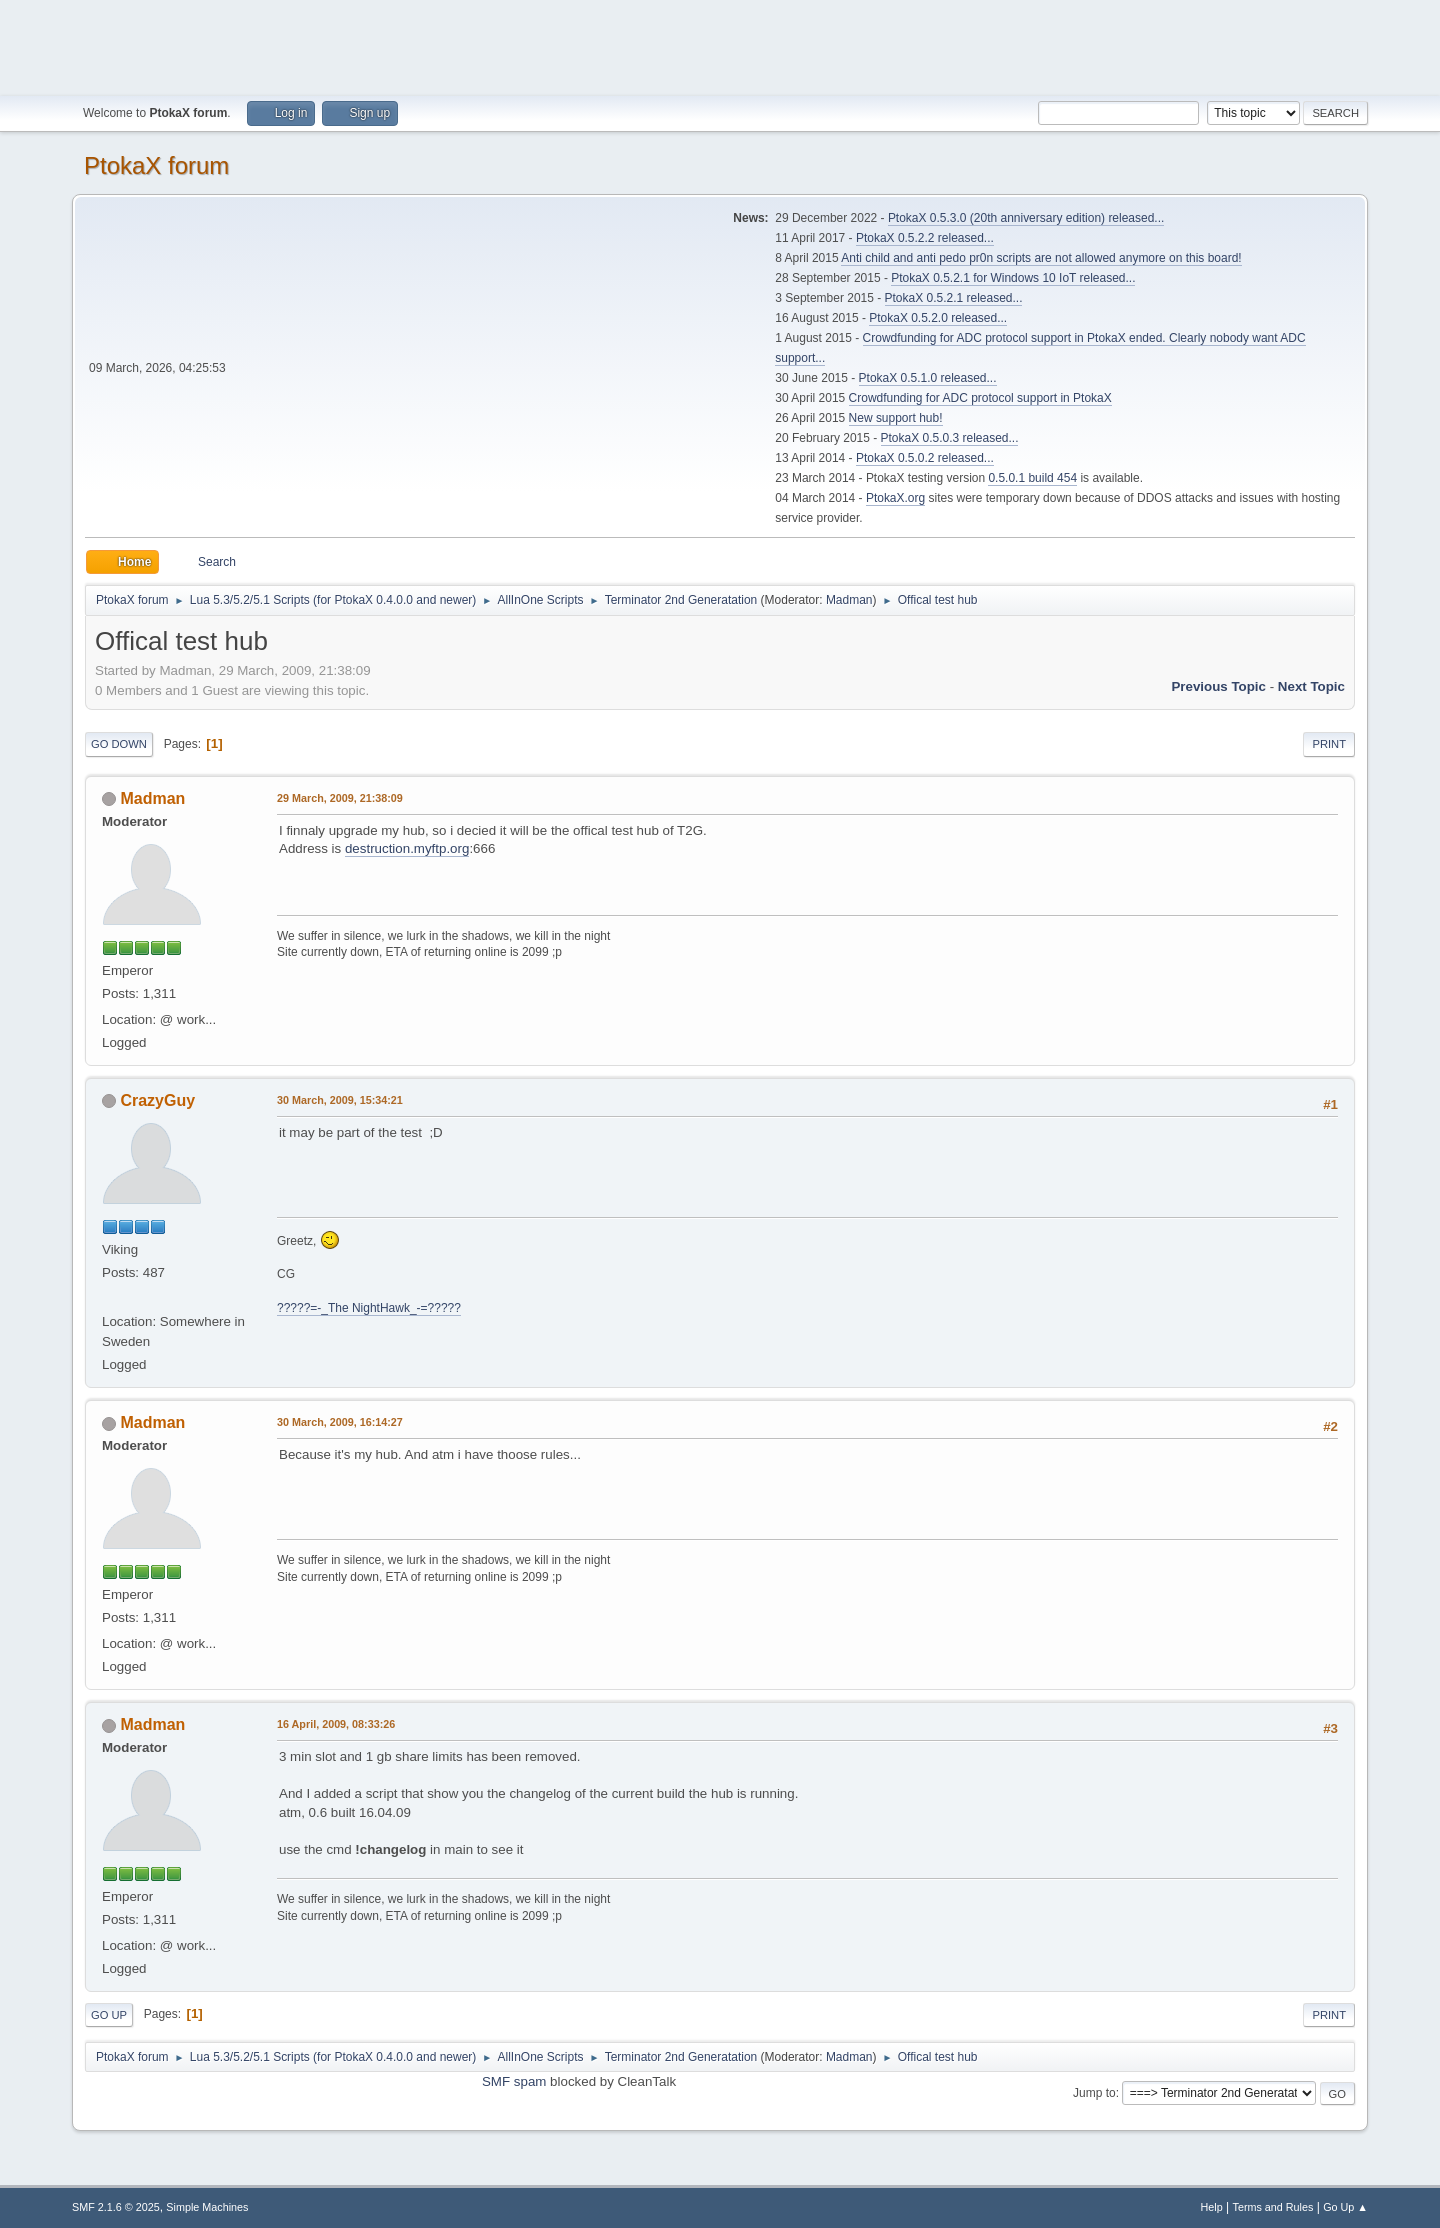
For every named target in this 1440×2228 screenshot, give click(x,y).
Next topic (1311, 686)
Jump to (1094, 2093)
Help (1212, 2207)
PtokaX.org (895, 498)
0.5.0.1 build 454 (1032, 478)
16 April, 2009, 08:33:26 (336, 1724)
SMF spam (514, 2081)
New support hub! (896, 418)
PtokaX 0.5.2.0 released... (938, 318)
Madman (849, 600)
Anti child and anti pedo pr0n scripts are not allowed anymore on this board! (1041, 258)
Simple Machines (207, 2207)
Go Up (109, 2015)
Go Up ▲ (1345, 2207)
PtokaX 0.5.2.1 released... (954, 298)
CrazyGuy (157, 1100)
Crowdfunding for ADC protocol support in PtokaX (980, 398)
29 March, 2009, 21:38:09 (340, 798)
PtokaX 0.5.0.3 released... (950, 438)
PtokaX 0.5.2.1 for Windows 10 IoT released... (1013, 278)
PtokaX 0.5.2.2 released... (925, 238)
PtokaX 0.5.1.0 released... (928, 378)
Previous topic (1218, 686)
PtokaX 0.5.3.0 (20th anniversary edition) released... (1026, 218)
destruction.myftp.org (407, 848)
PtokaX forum (156, 165)
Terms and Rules (1273, 2207)
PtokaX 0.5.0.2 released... (925, 458)
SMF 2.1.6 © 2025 (116, 2207)
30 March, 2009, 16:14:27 (340, 1422)
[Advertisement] (720, 45)
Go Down (119, 744)
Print (1329, 744)
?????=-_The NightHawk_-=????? (369, 1308)
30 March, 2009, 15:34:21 (340, 1100)
